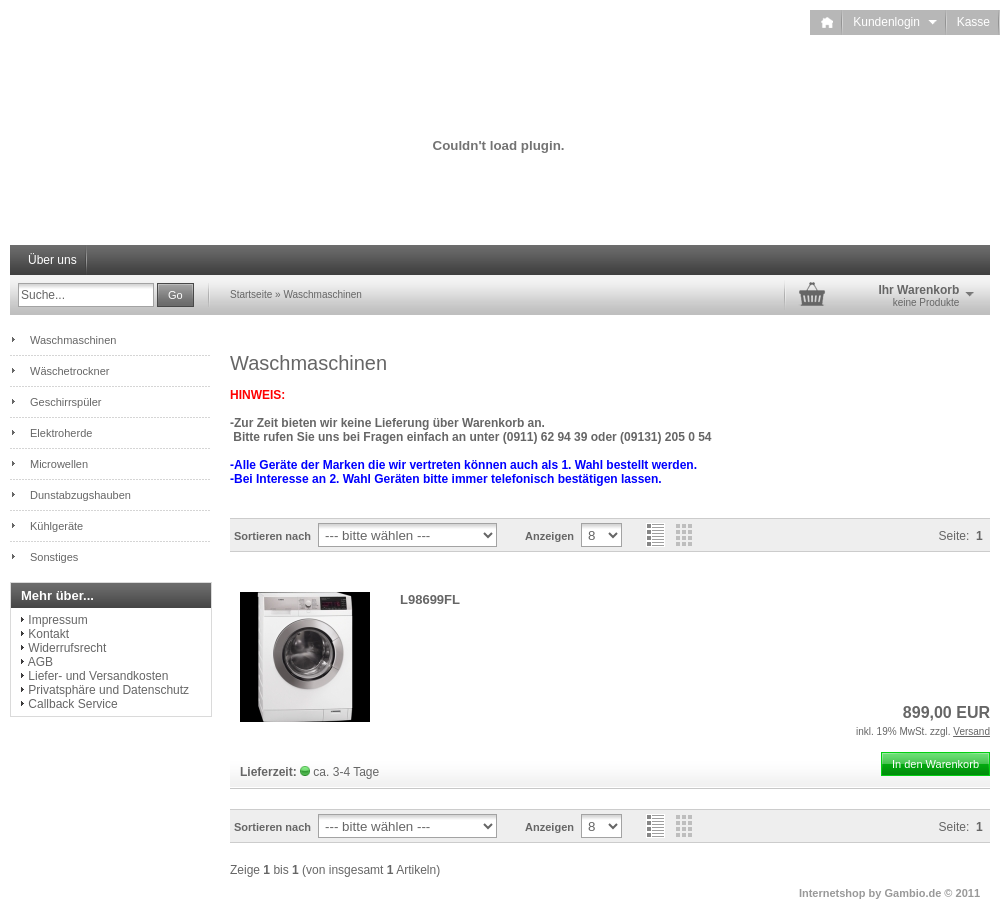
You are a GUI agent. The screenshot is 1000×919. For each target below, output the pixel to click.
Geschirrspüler (66, 402)
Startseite (251, 294)
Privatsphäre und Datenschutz (108, 690)
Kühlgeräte (56, 526)
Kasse (973, 22)
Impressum (57, 620)
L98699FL (430, 599)
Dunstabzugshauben (80, 495)
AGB (40, 662)
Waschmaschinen (322, 294)
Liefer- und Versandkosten (98, 676)
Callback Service (72, 704)
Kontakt (48, 634)
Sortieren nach (272, 536)
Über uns (52, 260)
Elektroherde (61, 433)
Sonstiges (54, 557)
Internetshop (832, 893)
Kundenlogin (894, 22)
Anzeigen (549, 536)
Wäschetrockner (69, 371)
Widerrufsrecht (67, 648)
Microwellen (59, 464)
